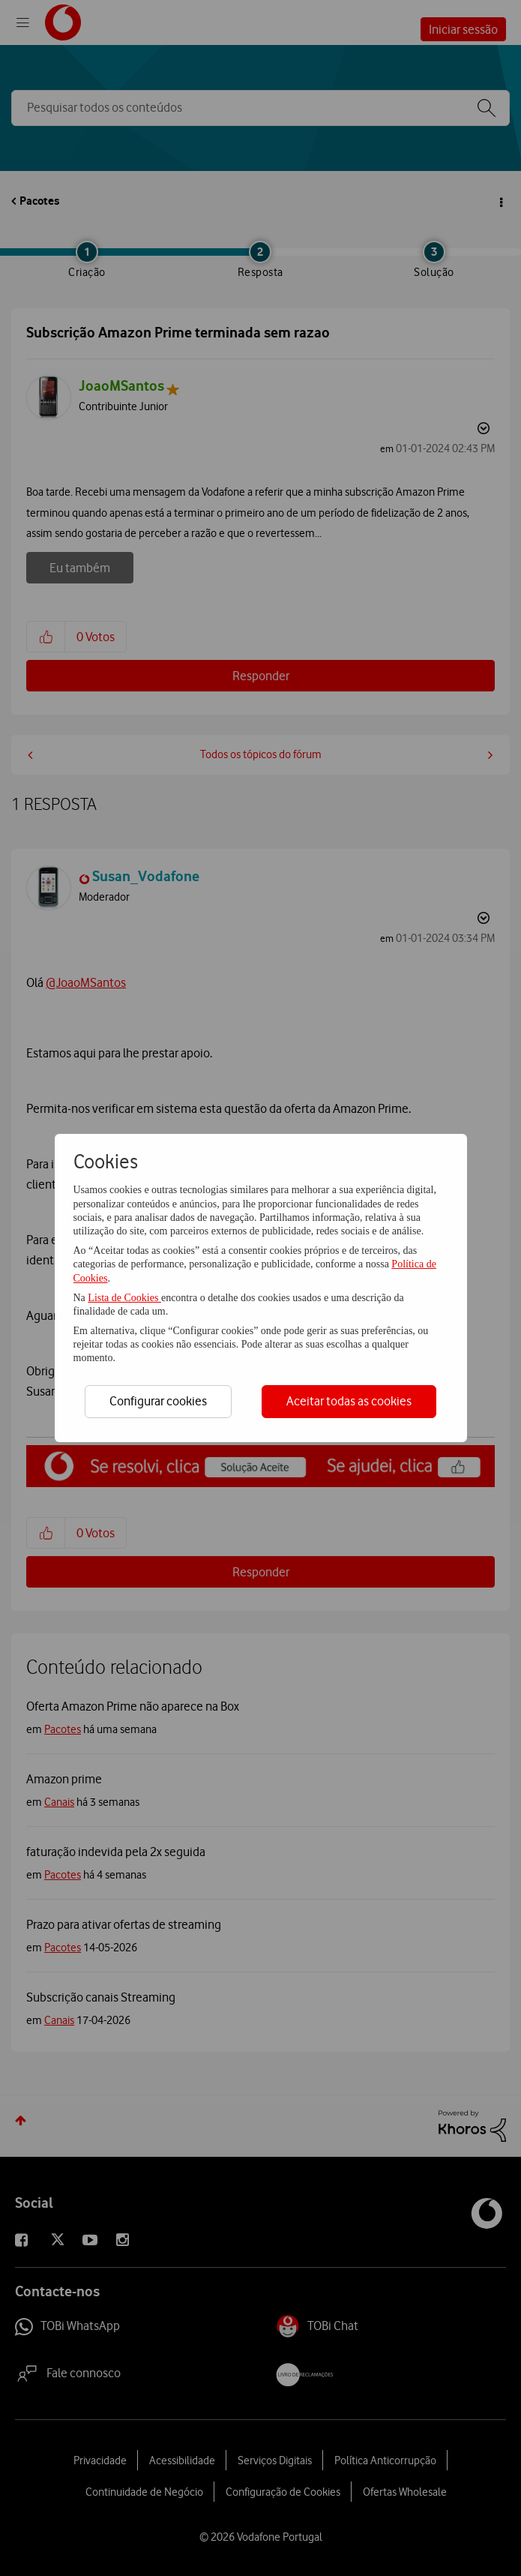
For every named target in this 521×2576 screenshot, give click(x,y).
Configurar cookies (158, 1400)
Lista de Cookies (124, 1297)
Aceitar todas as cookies (349, 1400)
